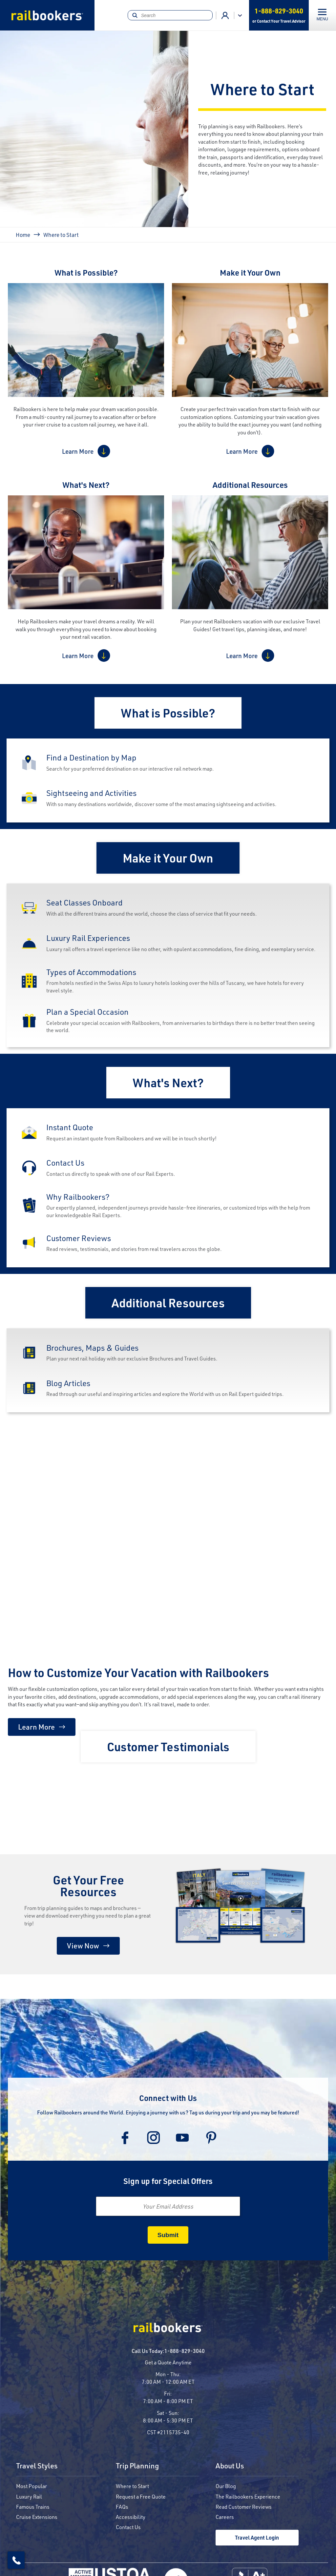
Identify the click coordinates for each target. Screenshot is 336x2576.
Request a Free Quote (141, 2496)
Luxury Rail (29, 2496)
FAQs (122, 2506)
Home (23, 234)
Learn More (78, 451)
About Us (230, 2466)
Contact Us (128, 2527)
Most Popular (31, 2486)
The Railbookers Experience (248, 2496)
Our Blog (226, 2486)
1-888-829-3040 (184, 2350)
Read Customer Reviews (244, 2506)
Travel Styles (37, 2466)
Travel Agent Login (257, 2537)
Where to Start (132, 2486)
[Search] (170, 15)
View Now (83, 1945)
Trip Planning (137, 2466)
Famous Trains (33, 2506)
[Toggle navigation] (322, 15)
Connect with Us (168, 2098)
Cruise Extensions (36, 2516)
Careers (225, 2516)
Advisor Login (225, 15)
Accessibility (130, 2516)
